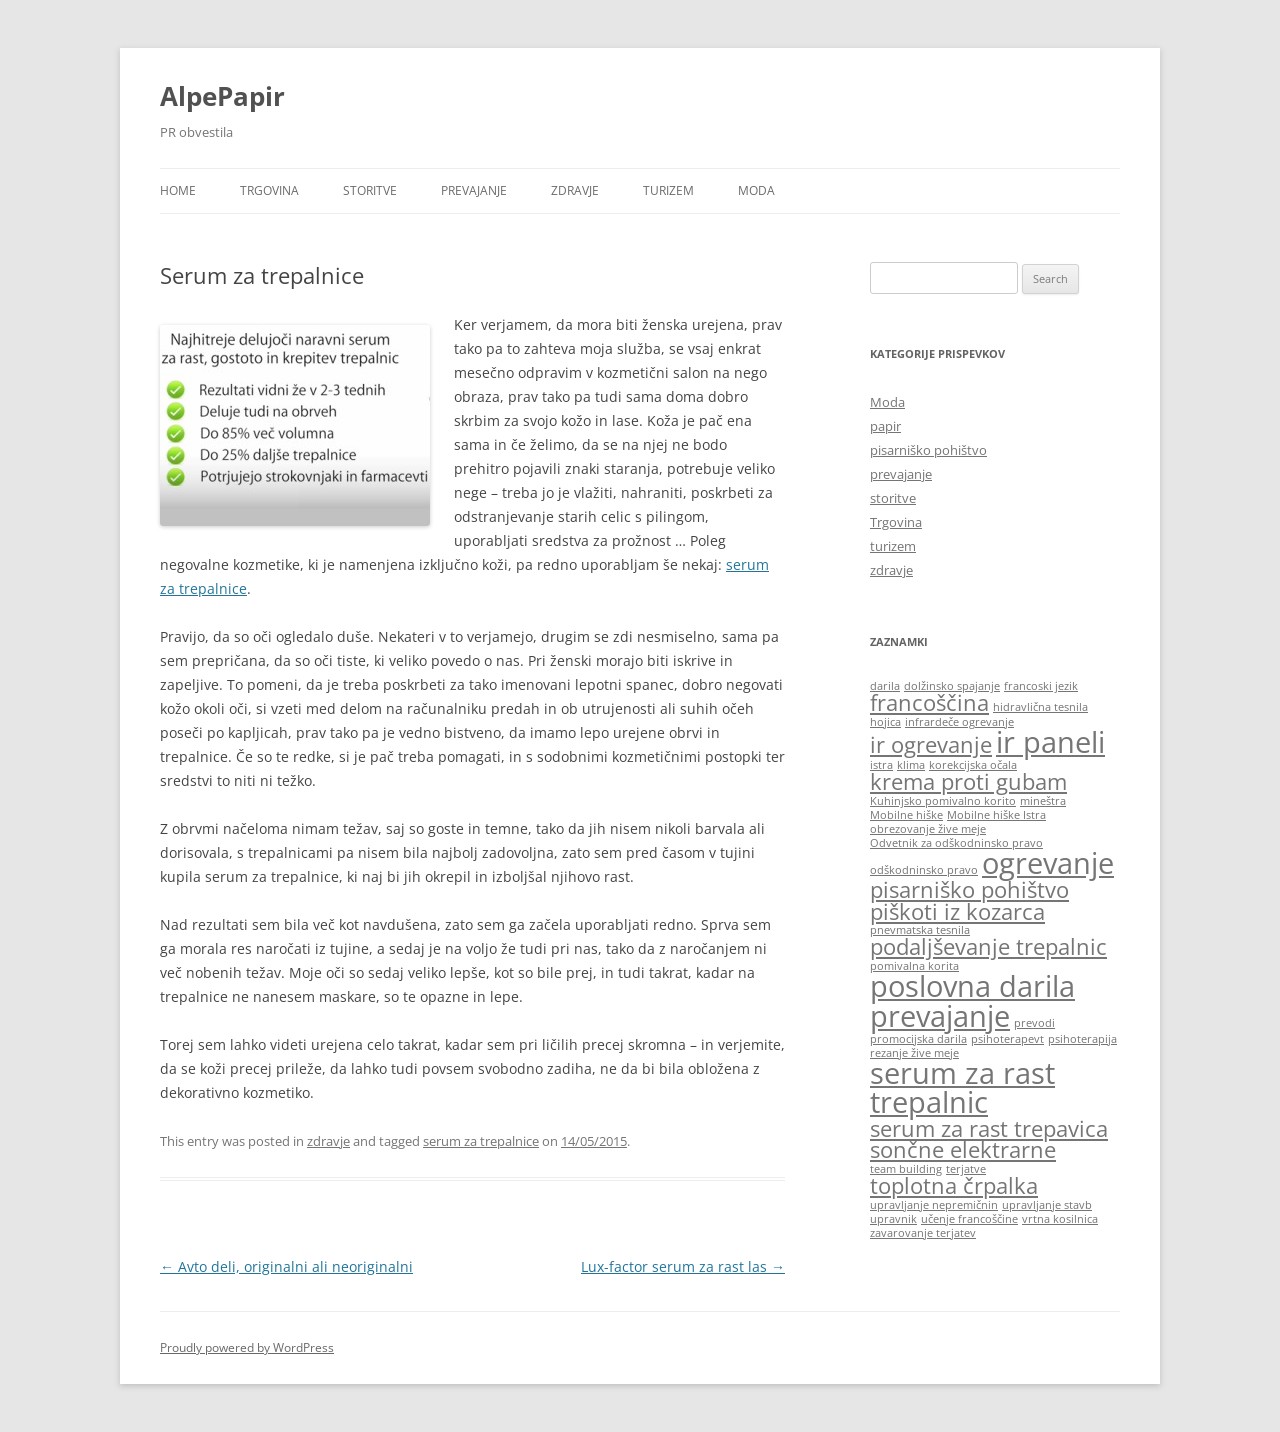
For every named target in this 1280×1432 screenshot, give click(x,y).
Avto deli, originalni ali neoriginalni (286, 1266)
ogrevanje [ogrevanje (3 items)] (1048, 863)
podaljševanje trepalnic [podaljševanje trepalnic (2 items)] (988, 946)
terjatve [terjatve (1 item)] (966, 1169)
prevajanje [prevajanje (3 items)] (940, 1016)
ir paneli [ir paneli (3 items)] (1050, 742)
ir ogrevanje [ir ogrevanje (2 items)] (931, 744)
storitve (370, 190)
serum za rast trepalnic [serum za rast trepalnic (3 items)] (962, 1087)
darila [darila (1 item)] (885, 686)
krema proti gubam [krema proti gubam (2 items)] (968, 781)
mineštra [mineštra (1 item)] (1043, 801)
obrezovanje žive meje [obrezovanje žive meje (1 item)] (928, 829)
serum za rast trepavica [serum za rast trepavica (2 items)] (989, 1128)
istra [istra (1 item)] (881, 765)
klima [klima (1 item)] (911, 765)
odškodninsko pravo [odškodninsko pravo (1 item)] (924, 870)
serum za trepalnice (481, 1141)
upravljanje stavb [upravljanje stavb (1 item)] (1047, 1205)
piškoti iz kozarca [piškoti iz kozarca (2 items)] (957, 911)
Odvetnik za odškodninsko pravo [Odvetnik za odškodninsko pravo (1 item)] (956, 843)
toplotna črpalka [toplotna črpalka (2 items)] (954, 1185)
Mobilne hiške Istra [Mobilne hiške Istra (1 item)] (996, 815)
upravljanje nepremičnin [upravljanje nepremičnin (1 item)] (934, 1205)
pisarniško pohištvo (928, 450)
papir (885, 426)
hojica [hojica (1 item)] (885, 722)
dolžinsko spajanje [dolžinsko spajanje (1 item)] (952, 686)
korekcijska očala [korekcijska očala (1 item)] (973, 765)
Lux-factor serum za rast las (683, 1266)
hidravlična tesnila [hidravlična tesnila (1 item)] (1040, 707)
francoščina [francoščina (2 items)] (929, 702)
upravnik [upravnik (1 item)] (893, 1219)
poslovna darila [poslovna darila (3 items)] (972, 986)
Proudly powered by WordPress (247, 1347)
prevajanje (474, 190)
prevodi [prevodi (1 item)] (1034, 1023)
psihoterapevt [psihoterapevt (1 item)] (1007, 1039)
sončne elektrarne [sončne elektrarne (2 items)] (963, 1149)
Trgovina (269, 190)
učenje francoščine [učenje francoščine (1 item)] (969, 1219)
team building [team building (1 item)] (906, 1169)
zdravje (575, 190)
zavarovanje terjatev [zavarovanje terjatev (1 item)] (923, 1233)
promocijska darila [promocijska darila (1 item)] (918, 1039)
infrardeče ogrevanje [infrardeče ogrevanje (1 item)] (959, 722)
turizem (668, 190)
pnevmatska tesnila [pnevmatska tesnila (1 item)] (920, 930)
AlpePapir (222, 96)
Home (178, 190)
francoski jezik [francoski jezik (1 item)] (1041, 686)
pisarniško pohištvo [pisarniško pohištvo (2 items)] (969, 889)
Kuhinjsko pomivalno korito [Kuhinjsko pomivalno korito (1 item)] (943, 801)
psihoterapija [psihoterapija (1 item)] (1082, 1039)
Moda (756, 190)
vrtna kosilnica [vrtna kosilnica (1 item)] (1060, 1219)
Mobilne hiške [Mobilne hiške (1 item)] (906, 815)
